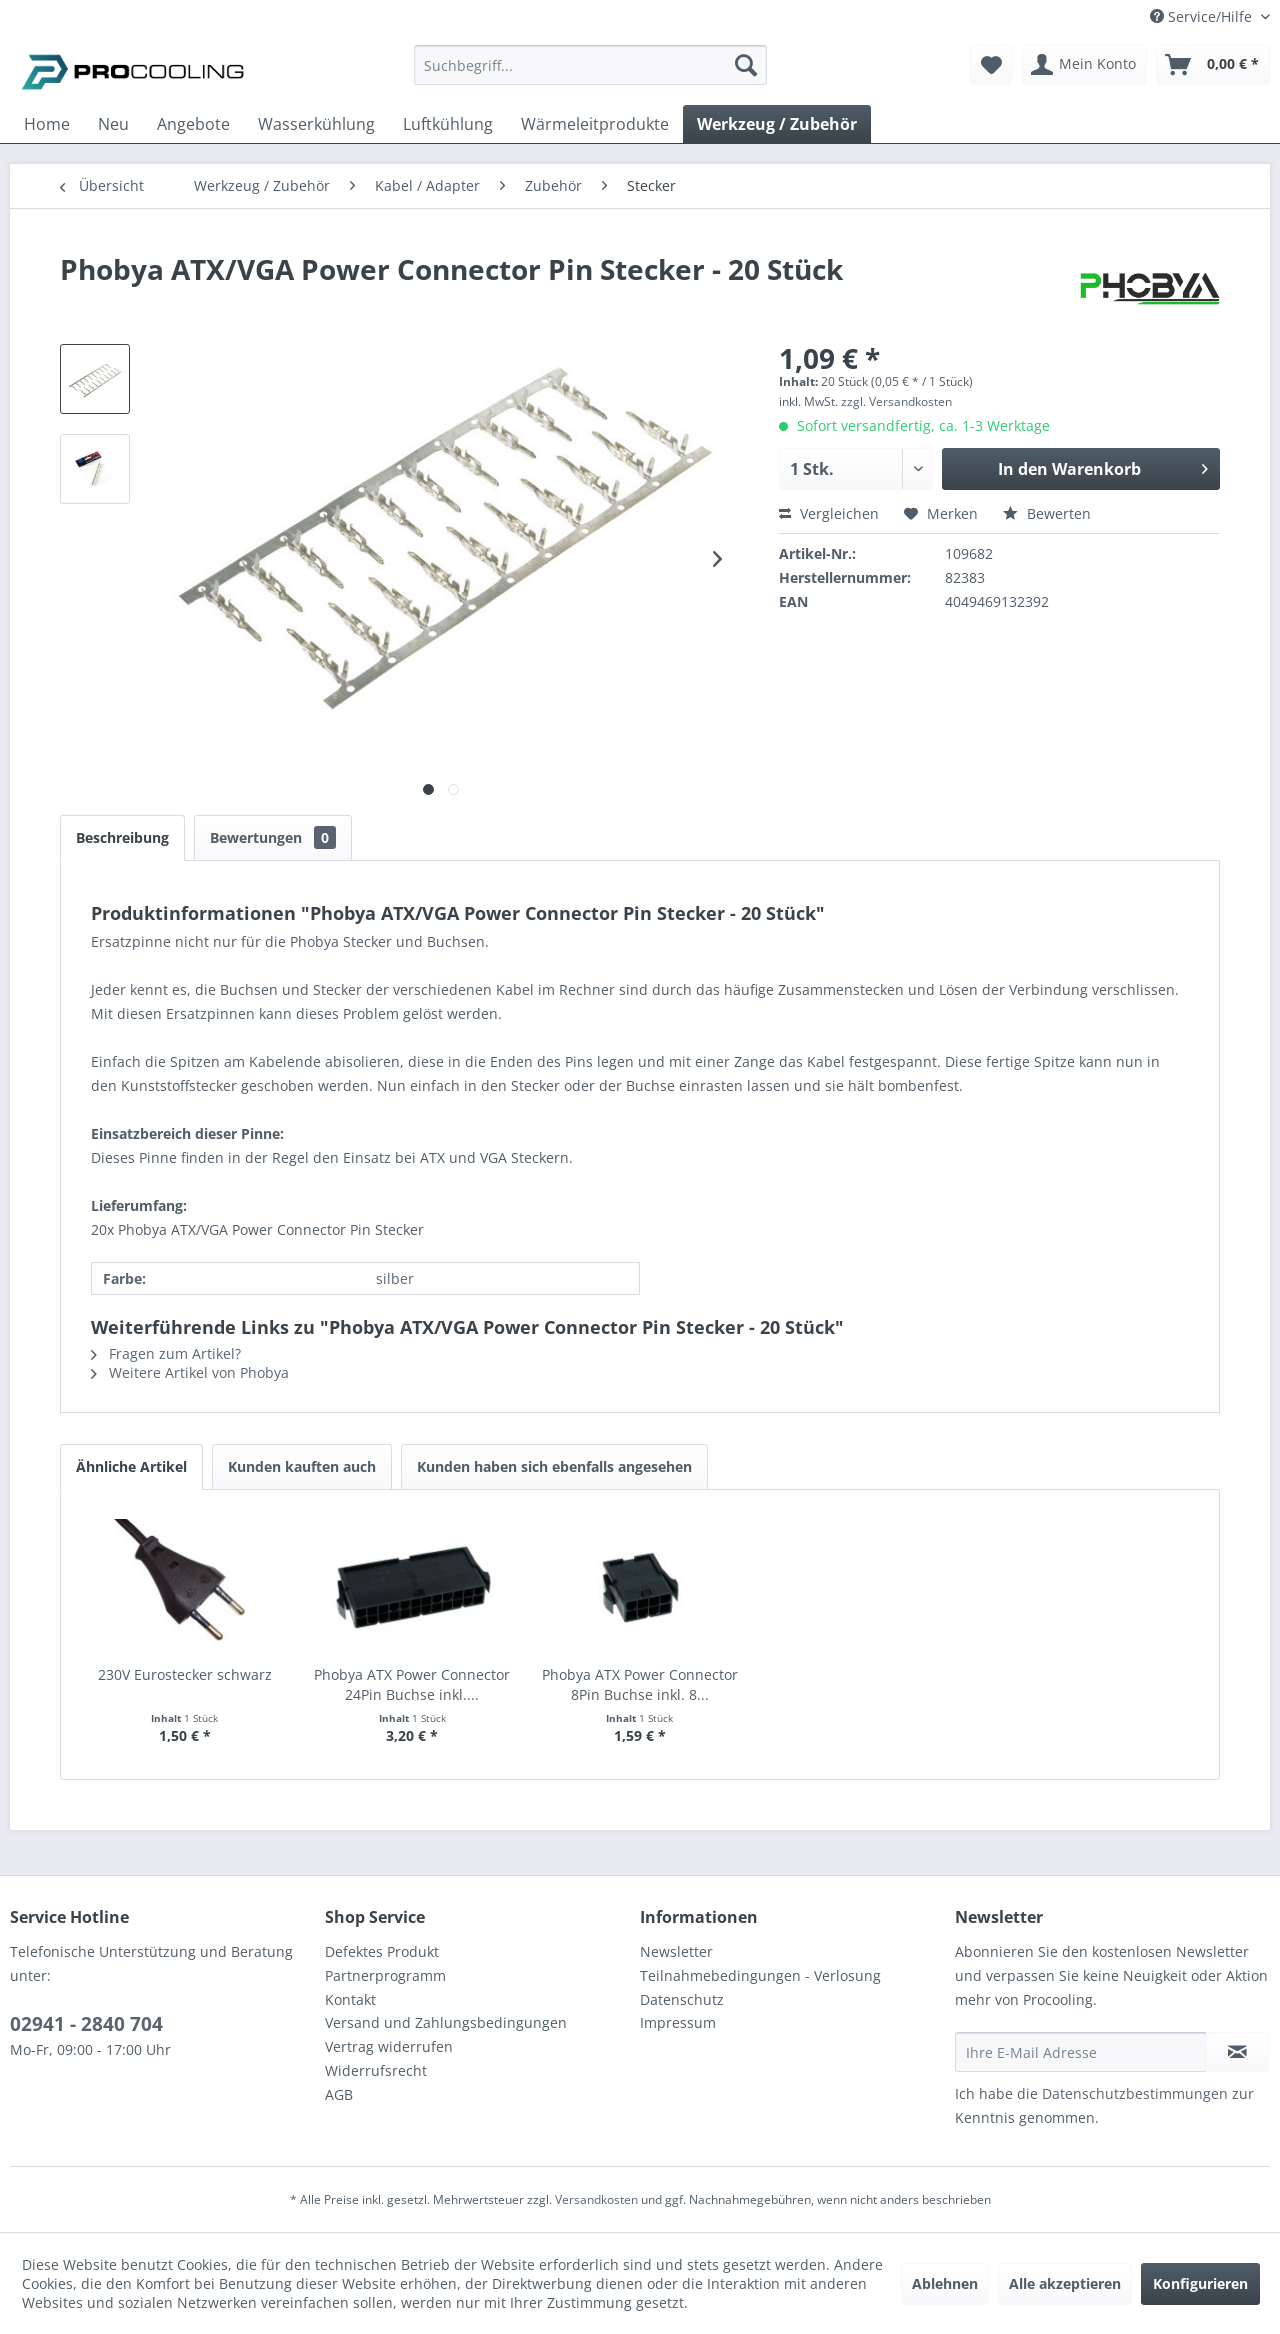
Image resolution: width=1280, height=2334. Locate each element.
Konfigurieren (1200, 2283)
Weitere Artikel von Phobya (190, 1372)
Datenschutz (682, 1999)
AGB (339, 2094)
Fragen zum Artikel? (166, 1353)
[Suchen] (746, 65)
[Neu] (113, 124)
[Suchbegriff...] (590, 65)
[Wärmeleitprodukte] (595, 124)
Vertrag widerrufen (389, 2046)
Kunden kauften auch (302, 1466)
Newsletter (676, 1951)
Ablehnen (945, 2283)
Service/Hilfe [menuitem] (1203, 16)
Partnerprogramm (385, 1975)
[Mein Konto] (1084, 65)
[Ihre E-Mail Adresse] (1081, 2052)
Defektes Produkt (382, 1951)
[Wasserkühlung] (316, 124)
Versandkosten (596, 2199)
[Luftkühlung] (448, 124)
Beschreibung (122, 837)
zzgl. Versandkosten (896, 401)
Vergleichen (829, 513)
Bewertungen (273, 837)
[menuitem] (590, 74)
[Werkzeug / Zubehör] (777, 124)
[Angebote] (193, 124)
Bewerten (1047, 513)
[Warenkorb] (1213, 65)
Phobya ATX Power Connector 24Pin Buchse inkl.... (412, 1684)
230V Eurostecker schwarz (185, 1674)
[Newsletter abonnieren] (1237, 2052)
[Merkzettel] (991, 65)
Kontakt (350, 1999)
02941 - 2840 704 (86, 2024)
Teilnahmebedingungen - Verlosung (760, 1975)
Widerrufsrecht (376, 2070)
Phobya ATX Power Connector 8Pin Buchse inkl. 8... (640, 1684)
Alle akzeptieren (1065, 2283)
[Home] (47, 124)
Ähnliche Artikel (131, 1466)
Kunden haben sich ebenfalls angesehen (554, 1466)
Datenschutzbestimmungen (1135, 2093)
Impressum (678, 2022)
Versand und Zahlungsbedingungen (446, 2022)
